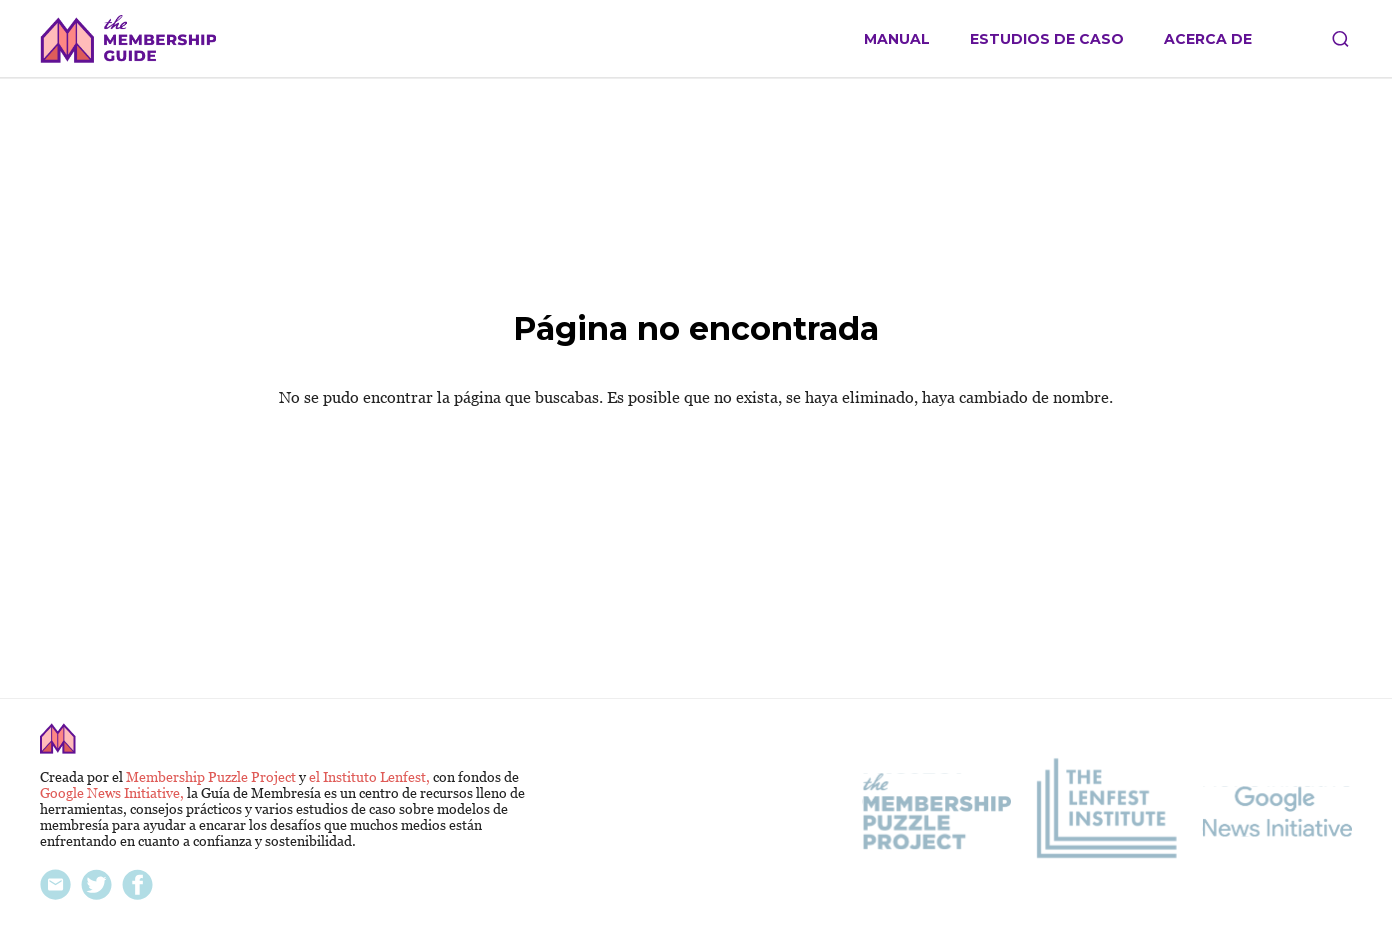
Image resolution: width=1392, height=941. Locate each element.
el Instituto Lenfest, (371, 777)
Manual (897, 39)
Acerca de (1208, 39)
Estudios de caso (1047, 39)
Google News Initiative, (113, 793)
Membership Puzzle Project (212, 777)
